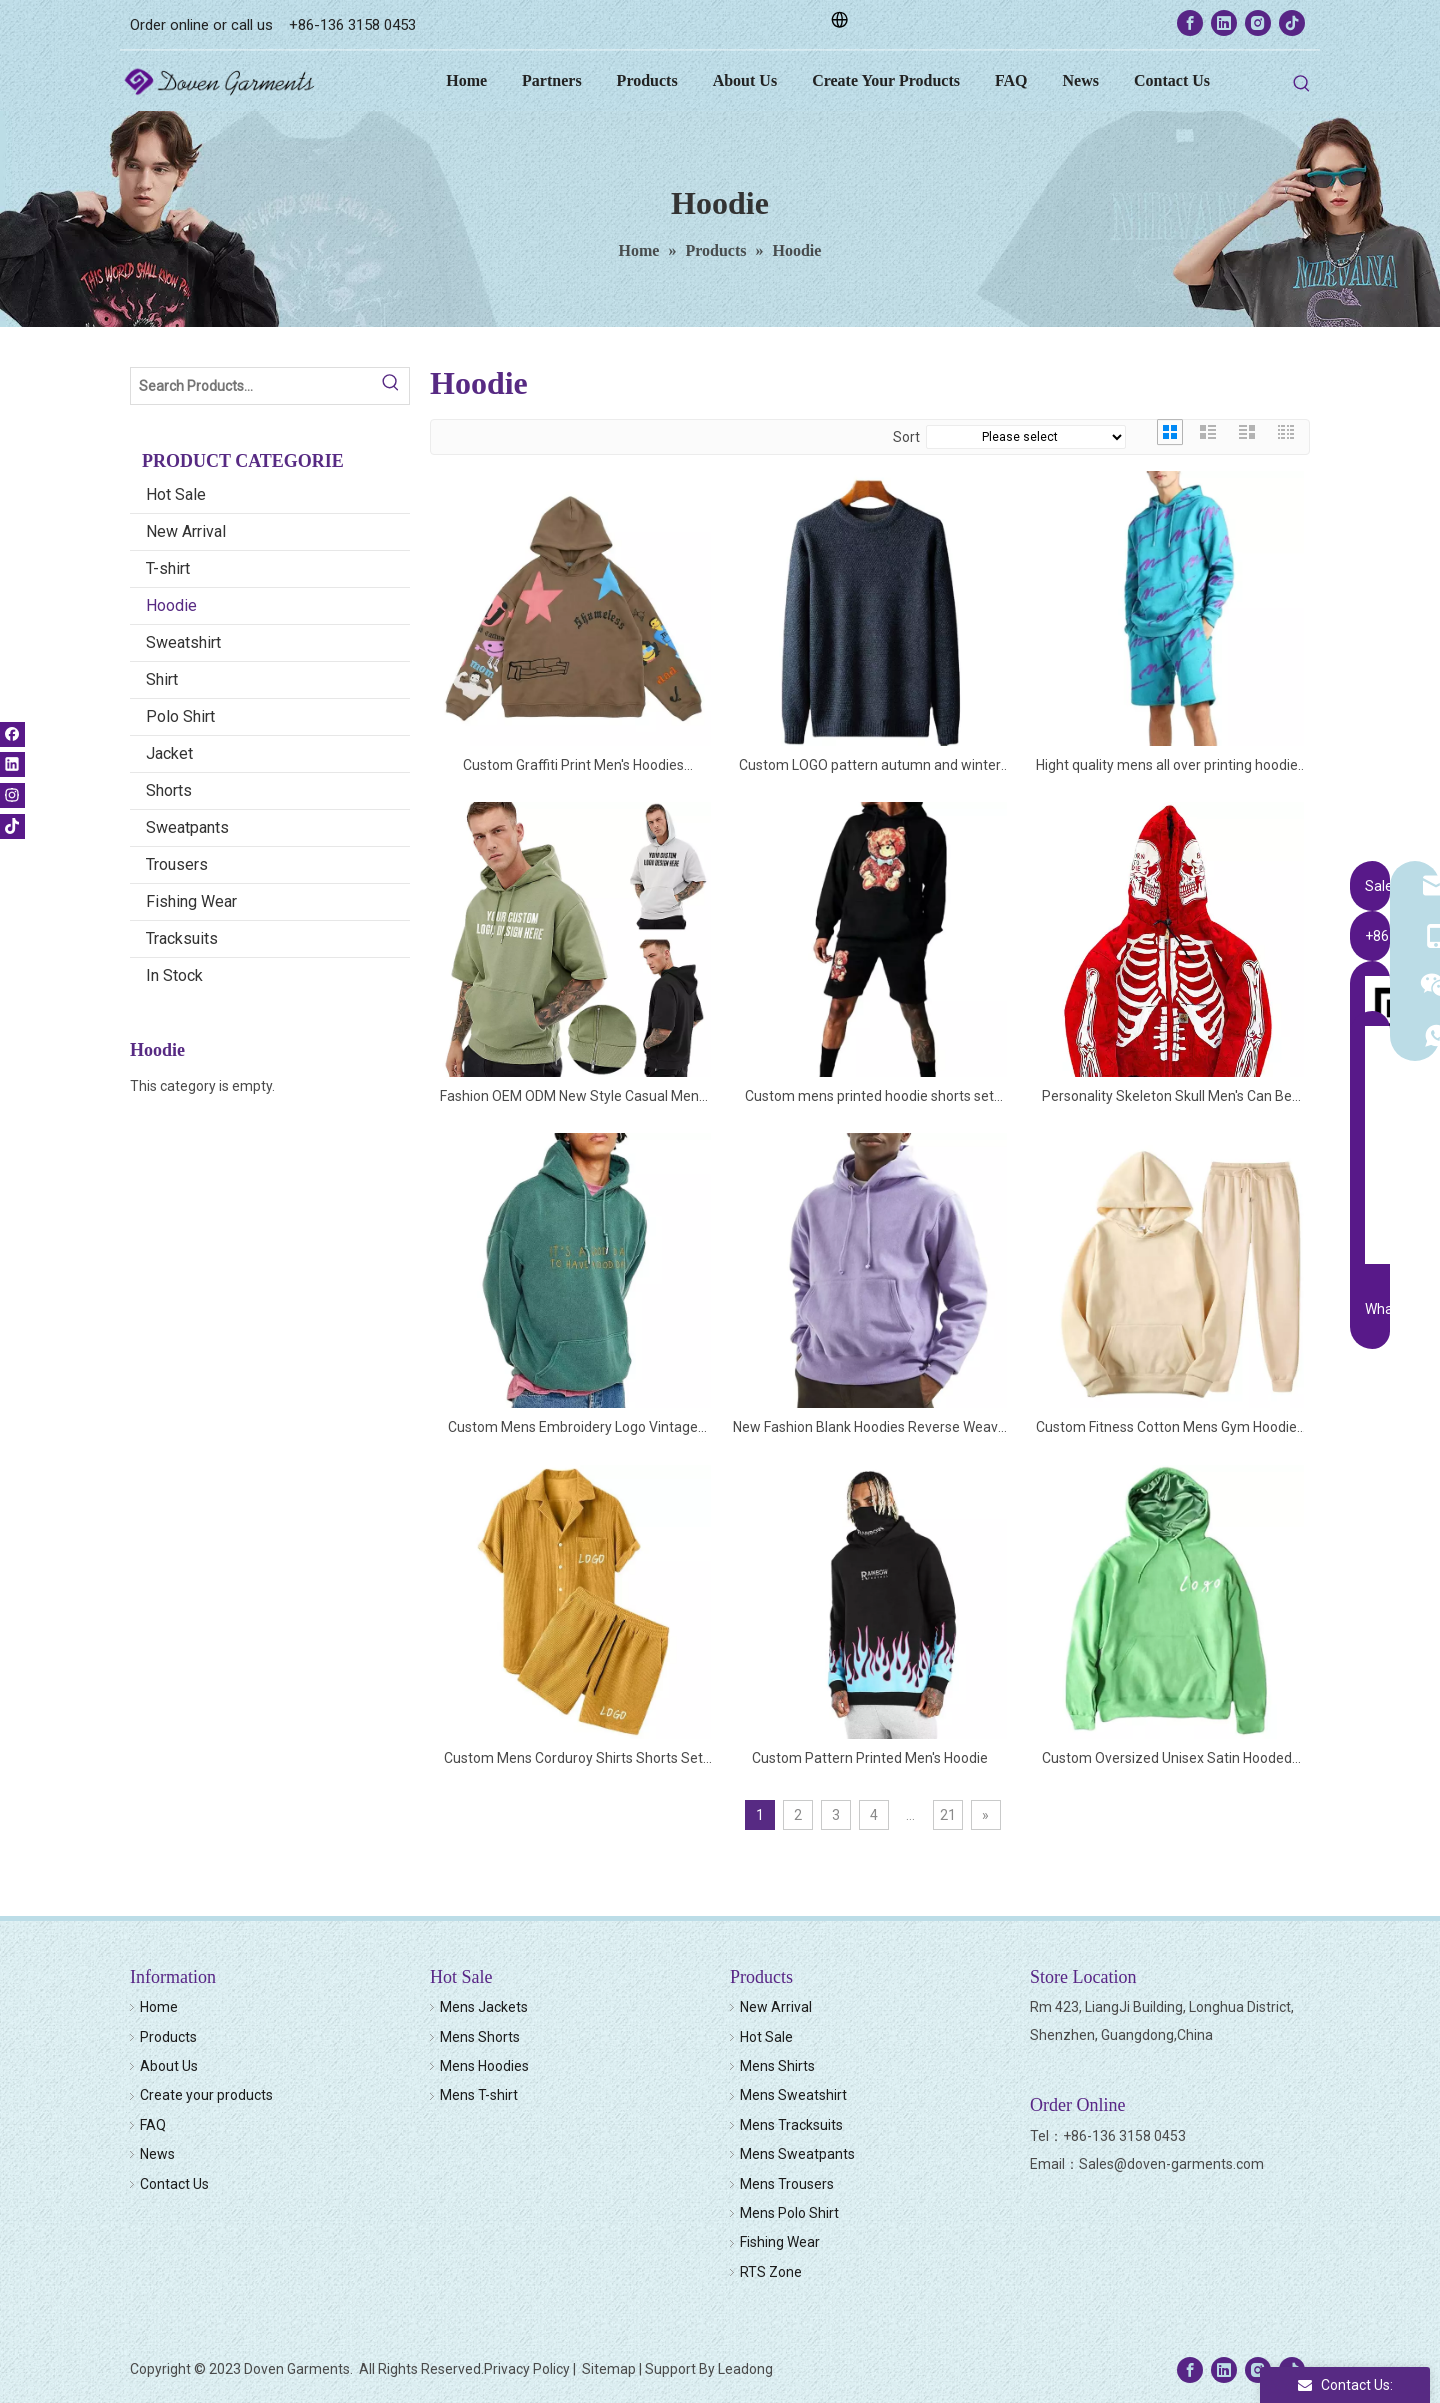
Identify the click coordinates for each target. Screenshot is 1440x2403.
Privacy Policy (527, 2369)
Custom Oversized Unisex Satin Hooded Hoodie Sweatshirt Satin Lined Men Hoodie (1166, 1759)
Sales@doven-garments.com (1171, 2164)
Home (159, 2007)
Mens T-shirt (479, 2095)
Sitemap (609, 2369)
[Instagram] (1258, 23)
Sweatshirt (183, 642)
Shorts (169, 790)
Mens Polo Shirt (789, 2213)
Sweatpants (187, 827)
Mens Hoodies (484, 2066)
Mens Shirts (777, 2066)
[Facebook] (1190, 23)
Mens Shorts (480, 2037)
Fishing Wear (191, 901)
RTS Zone (771, 2272)
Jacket (169, 753)
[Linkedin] (1224, 23)
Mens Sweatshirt (793, 2095)
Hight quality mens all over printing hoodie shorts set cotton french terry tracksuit (1167, 766)
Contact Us (174, 2184)
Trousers (177, 864)
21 (948, 1815)
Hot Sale (176, 494)
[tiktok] (1292, 23)
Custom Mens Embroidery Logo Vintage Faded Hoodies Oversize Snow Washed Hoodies (573, 1428)
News (157, 2154)
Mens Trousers (787, 2184)
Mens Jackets (484, 2007)
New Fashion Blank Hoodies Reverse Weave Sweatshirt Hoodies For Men (869, 1428)
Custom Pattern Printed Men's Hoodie (870, 1758)
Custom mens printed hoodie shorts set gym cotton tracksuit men (869, 1097)
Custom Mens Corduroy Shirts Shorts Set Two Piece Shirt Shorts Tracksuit (573, 1759)
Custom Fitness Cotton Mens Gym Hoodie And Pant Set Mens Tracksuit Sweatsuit (1166, 1428)
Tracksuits (182, 938)
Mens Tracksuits (791, 2125)
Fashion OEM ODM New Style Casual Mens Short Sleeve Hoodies (573, 1097)
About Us (169, 2066)
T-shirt (168, 568)
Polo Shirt (180, 716)
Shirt (162, 679)
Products (168, 2037)
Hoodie (171, 605)
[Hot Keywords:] (1302, 84)
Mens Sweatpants (797, 2154)
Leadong (745, 2369)
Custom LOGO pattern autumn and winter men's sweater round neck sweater (870, 766)
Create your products (206, 2095)
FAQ (153, 2125)
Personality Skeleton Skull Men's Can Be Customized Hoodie (1167, 1097)
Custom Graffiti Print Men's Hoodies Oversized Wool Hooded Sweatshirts (573, 766)
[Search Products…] (252, 386)
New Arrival (186, 531)
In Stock (174, 975)
